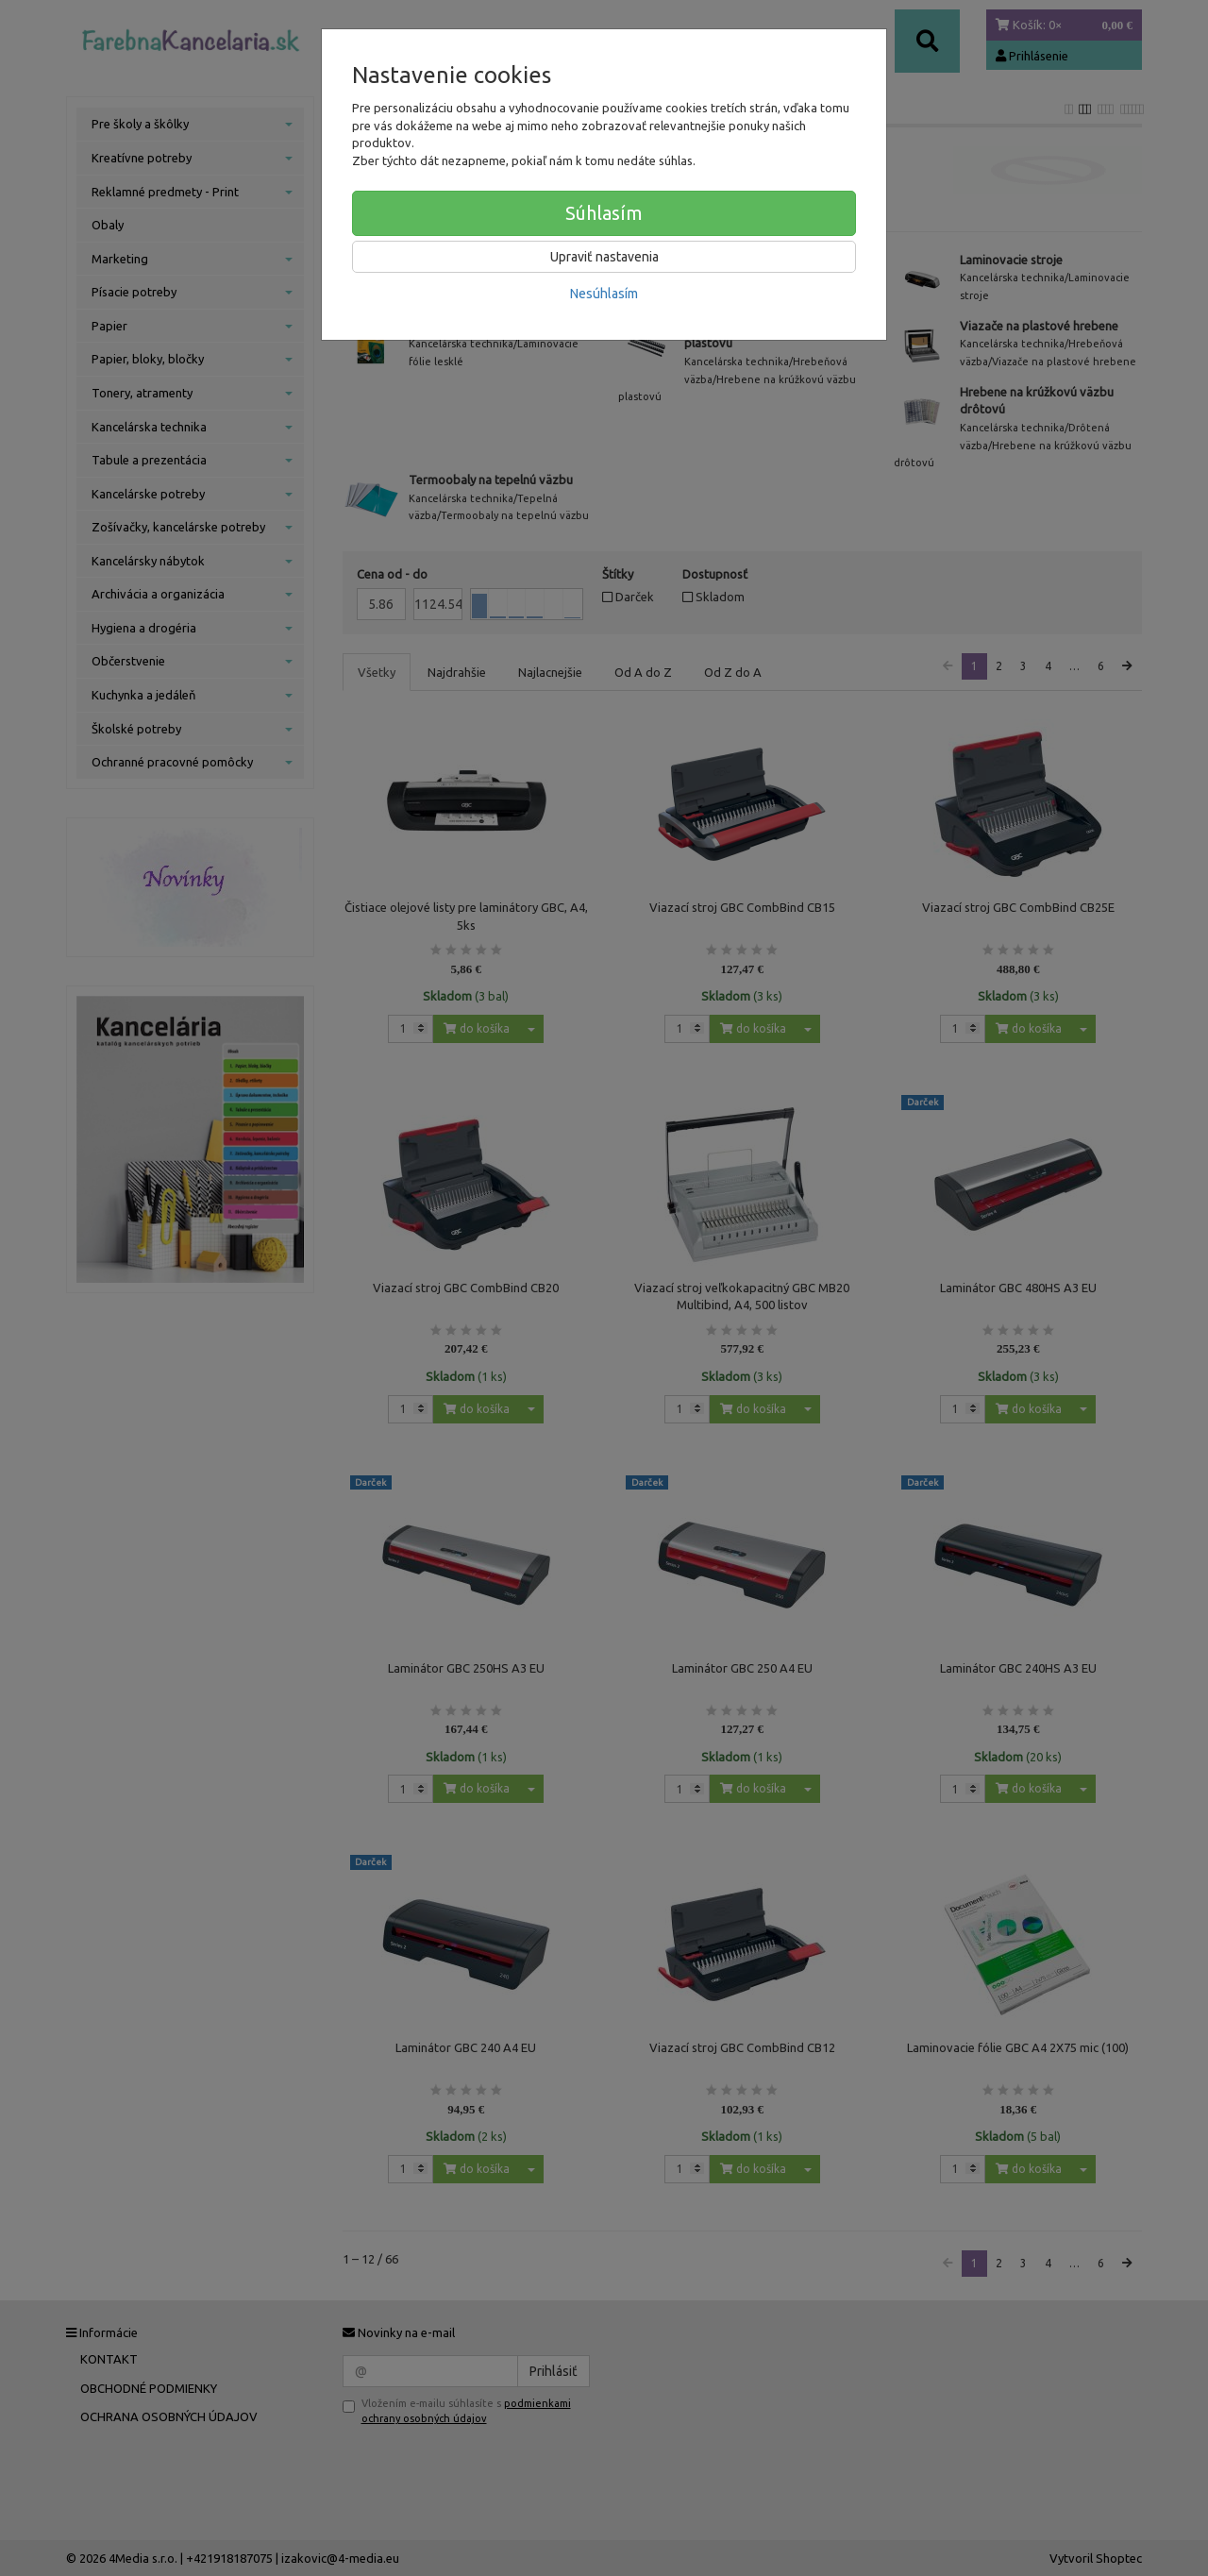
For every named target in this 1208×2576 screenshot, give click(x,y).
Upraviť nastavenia (604, 256)
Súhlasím (604, 213)
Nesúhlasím (604, 293)
